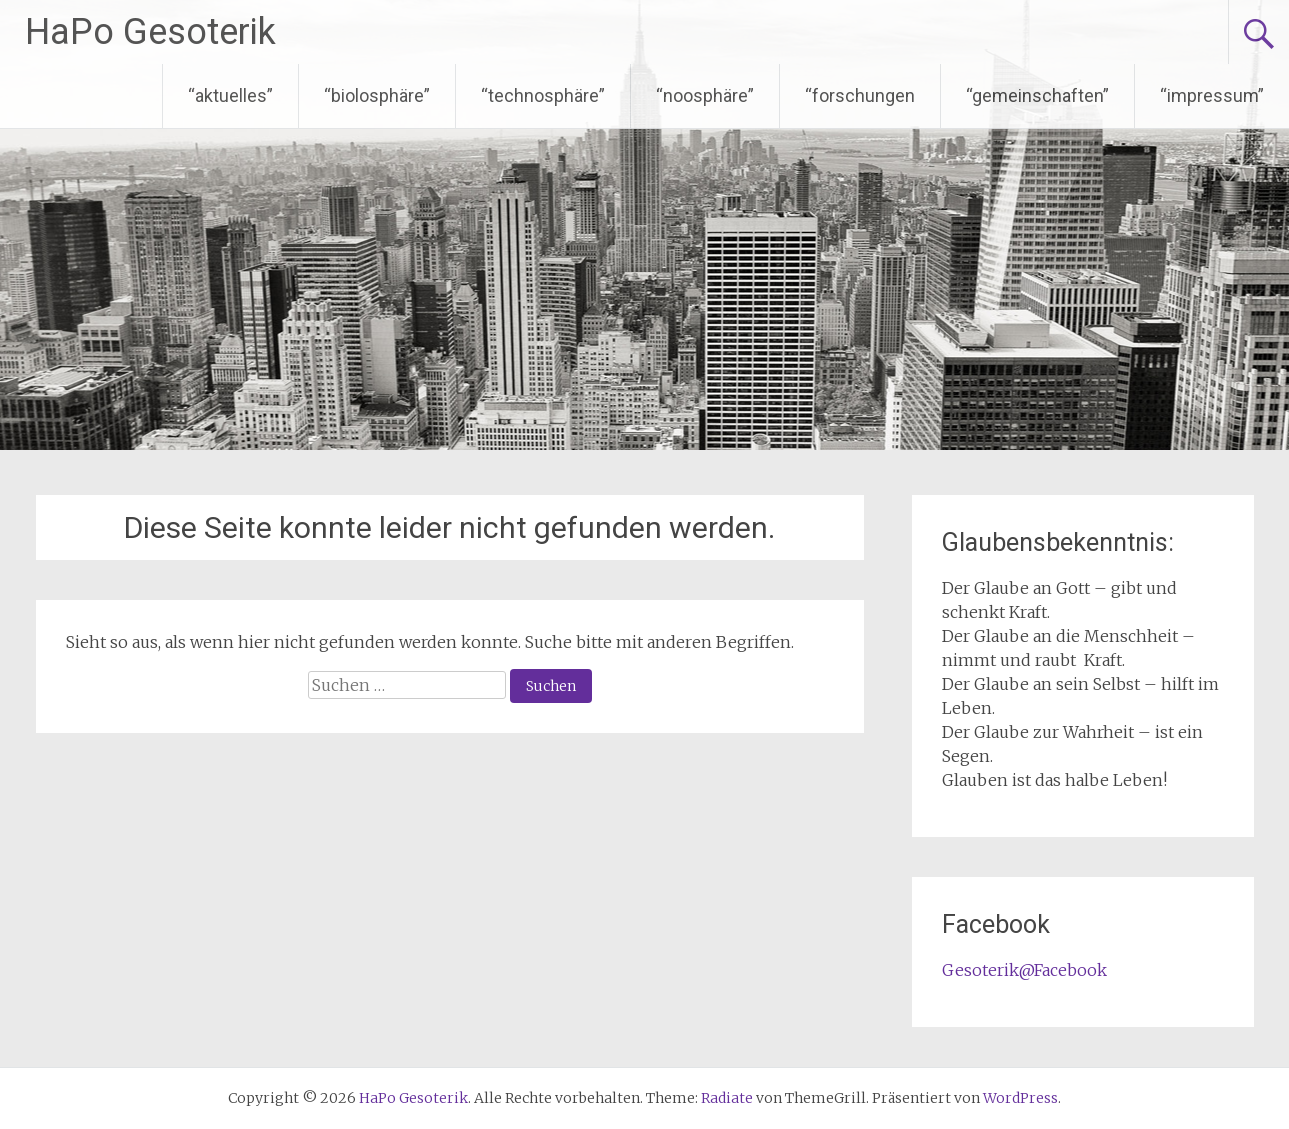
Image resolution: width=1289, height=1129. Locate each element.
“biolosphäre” (377, 95)
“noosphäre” (705, 95)
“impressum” (1212, 95)
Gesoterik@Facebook (1024, 970)
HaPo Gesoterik (150, 32)
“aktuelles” (230, 95)
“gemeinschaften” (1037, 95)
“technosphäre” (543, 95)
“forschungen (860, 95)
